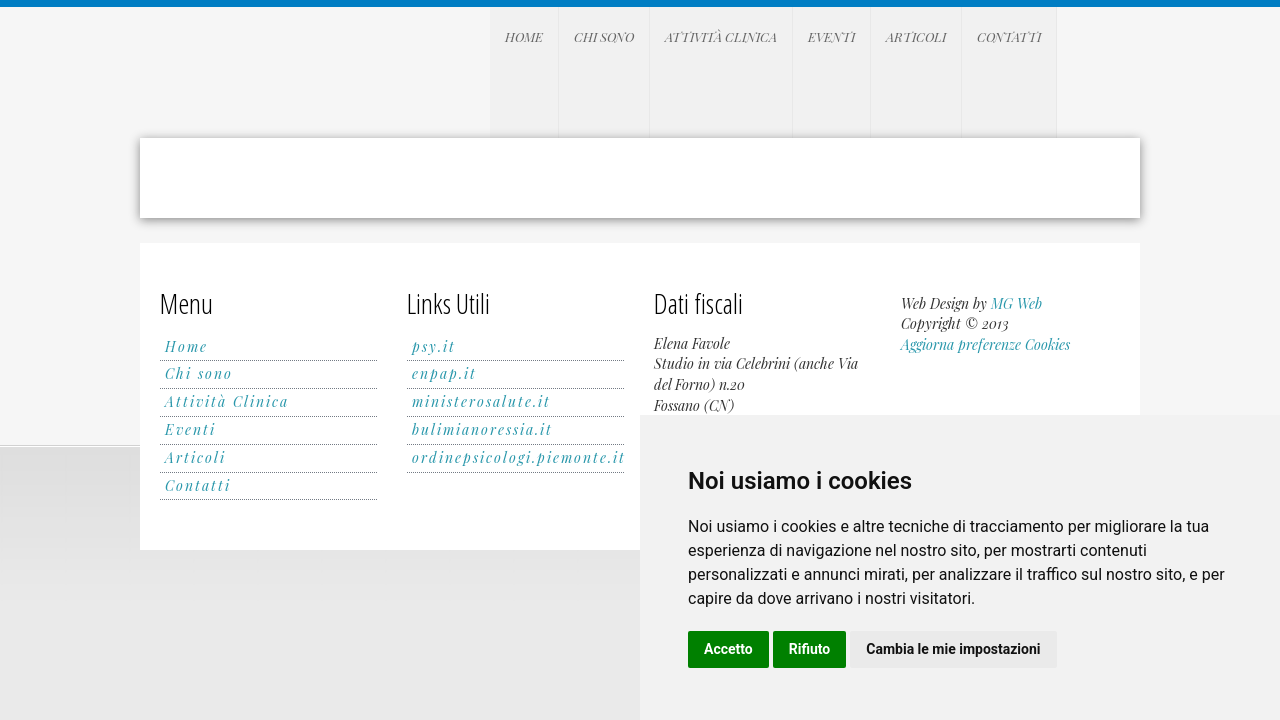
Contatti (1009, 36)
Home (524, 36)
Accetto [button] (728, 649)
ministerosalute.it (481, 401)
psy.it (434, 346)
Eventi (831, 36)
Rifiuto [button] (810, 649)
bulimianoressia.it (482, 429)
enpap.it (444, 373)
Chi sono (604, 36)
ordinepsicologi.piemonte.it (519, 457)
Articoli (916, 36)
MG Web (1016, 303)
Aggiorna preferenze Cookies (985, 344)
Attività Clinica (721, 36)
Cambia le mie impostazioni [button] (953, 649)
